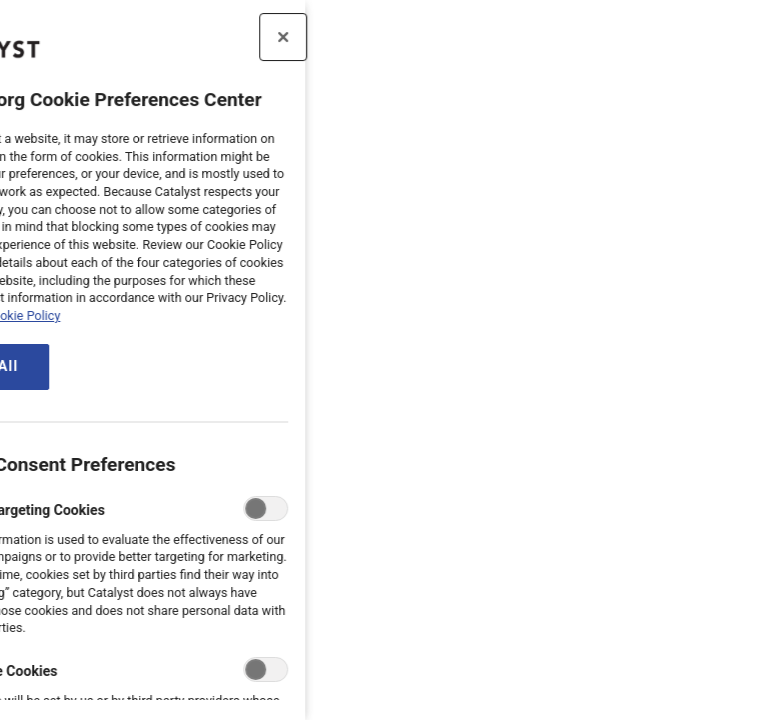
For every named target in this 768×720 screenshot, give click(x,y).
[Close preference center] (218, 37)
